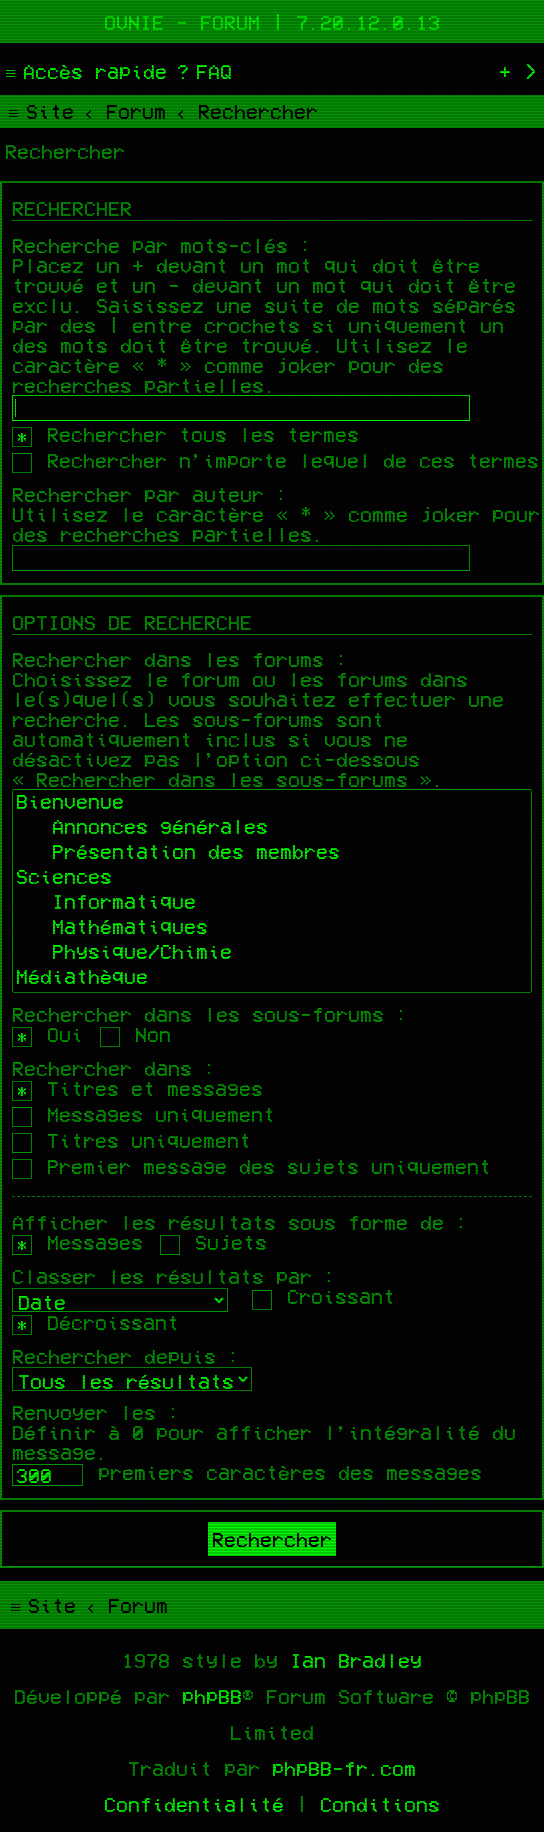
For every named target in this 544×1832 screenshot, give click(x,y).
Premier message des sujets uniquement (251, 1166)
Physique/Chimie (272, 953)
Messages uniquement (143, 1114)
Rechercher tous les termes (185, 434)
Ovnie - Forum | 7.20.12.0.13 (272, 22)
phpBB (212, 1696)
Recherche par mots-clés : (162, 245)
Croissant (323, 1296)
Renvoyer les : (96, 1412)
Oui (47, 1034)
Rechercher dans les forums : (180, 659)
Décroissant (95, 1322)
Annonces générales (272, 828)
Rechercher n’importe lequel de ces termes (275, 460)
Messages (77, 1242)
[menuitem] (202, 71)
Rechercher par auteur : (150, 494)
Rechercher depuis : (126, 1356)
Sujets (213, 1242)
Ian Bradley (356, 1660)
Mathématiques (272, 928)
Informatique (272, 903)
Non (135, 1034)
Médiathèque (272, 978)
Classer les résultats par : (174, 1276)
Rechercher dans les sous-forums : (210, 1014)
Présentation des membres (272, 853)
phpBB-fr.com (344, 1768)
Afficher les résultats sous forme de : (240, 1222)
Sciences (272, 878)
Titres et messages (137, 1088)
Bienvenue (272, 803)
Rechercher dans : (114, 1068)
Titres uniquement (131, 1140)
